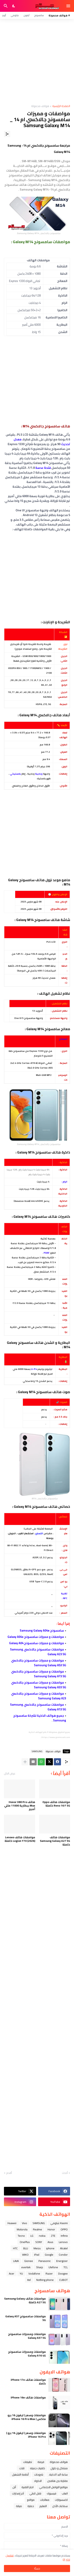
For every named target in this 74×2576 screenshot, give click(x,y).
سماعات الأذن (60, 2506)
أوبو (4, 15)
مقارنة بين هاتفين (57, 2480)
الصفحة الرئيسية (61, 106)
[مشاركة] (7, 134)
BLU (25, 2248)
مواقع (31, 2499)
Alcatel (64, 2248)
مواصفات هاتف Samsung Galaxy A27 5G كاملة (55, 1840)
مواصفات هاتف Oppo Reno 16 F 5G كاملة (56, 1803)
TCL (66, 2267)
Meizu (37, 2248)
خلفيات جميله (37, 2468)
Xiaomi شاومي (59, 2223)
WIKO (25, 2254)
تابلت (21, 2468)
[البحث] (5, 6)
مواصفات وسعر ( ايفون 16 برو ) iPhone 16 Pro (26, 2434)
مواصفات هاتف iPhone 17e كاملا (28, 2381)
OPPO (64, 2229)
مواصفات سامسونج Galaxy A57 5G (25, 2318)
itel (29, 2279)
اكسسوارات (61, 2499)
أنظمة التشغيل (20, 2474)
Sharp (39, 2267)
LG (31, 2235)
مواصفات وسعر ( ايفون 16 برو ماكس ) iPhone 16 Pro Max (26, 2417)
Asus (50, 2242)
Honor (51, 2229)
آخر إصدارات (18, 2493)
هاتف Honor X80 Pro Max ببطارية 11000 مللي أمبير (19, 1805)
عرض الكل (9, 1773)
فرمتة (40, 2461)
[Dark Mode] (14, 6)
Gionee (28, 2260)
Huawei (11, 2223)
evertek (26, 2267)
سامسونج (39, 15)
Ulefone (53, 2267)
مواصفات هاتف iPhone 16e (28, 2397)
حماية (30, 2506)
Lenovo (63, 2242)
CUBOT (63, 2279)
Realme (37, 2229)
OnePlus (25, 2242)
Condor (63, 2254)
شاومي (15, 15)
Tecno (21, 2235)
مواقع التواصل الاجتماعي (53, 2487)
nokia (42, 2235)
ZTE (53, 2235)
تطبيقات (27, 2461)
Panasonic (44, 2260)
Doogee (63, 2273)
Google (49, 2254)
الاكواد (38, 2480)
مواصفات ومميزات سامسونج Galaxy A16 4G (27, 2353)
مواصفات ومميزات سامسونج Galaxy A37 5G (27, 2335)
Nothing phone (45, 2279)
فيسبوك (51, 2493)
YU (21, 2273)
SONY (38, 2242)
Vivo (24, 2223)
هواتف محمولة (40, 106)
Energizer (62, 2260)
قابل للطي (35, 2493)
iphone (50, 2248)
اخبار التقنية (28, 2487)
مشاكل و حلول (59, 2468)
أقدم (9, 2173)
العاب (65, 2493)
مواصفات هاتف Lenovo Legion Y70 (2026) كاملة (20, 1839)
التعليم (43, 2506)
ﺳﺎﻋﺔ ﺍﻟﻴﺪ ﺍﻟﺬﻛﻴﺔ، (58, 2474)
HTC (15, 2248)
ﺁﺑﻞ (14, 2487)
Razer (49, 2273)
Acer (11, 2273)
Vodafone (34, 2273)
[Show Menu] (68, 6)
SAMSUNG (37, 1751)
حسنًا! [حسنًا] (37, 2568)
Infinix (64, 2235)
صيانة (19, 2506)
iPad (36, 2254)
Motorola (22, 2229)
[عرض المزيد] (25, 1761)
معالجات (44, 2499)
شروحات (38, 2474)
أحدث (65, 2173)
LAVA (16, 2260)
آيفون (26, 15)
